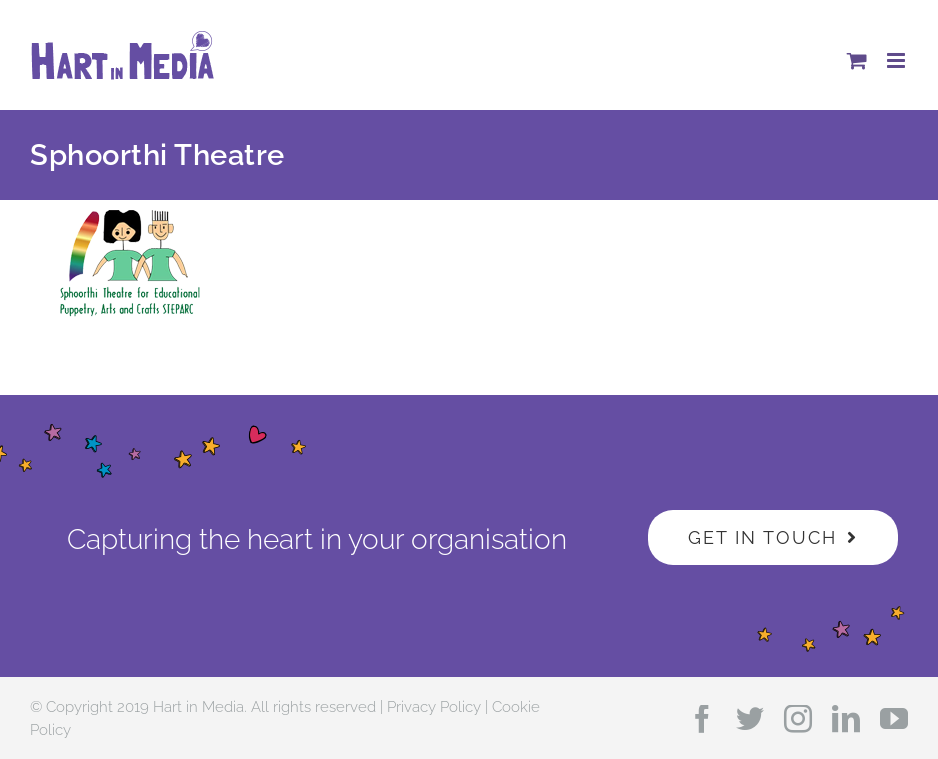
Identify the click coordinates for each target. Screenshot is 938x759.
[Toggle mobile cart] (857, 60)
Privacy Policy (434, 707)
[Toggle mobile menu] (897, 60)
